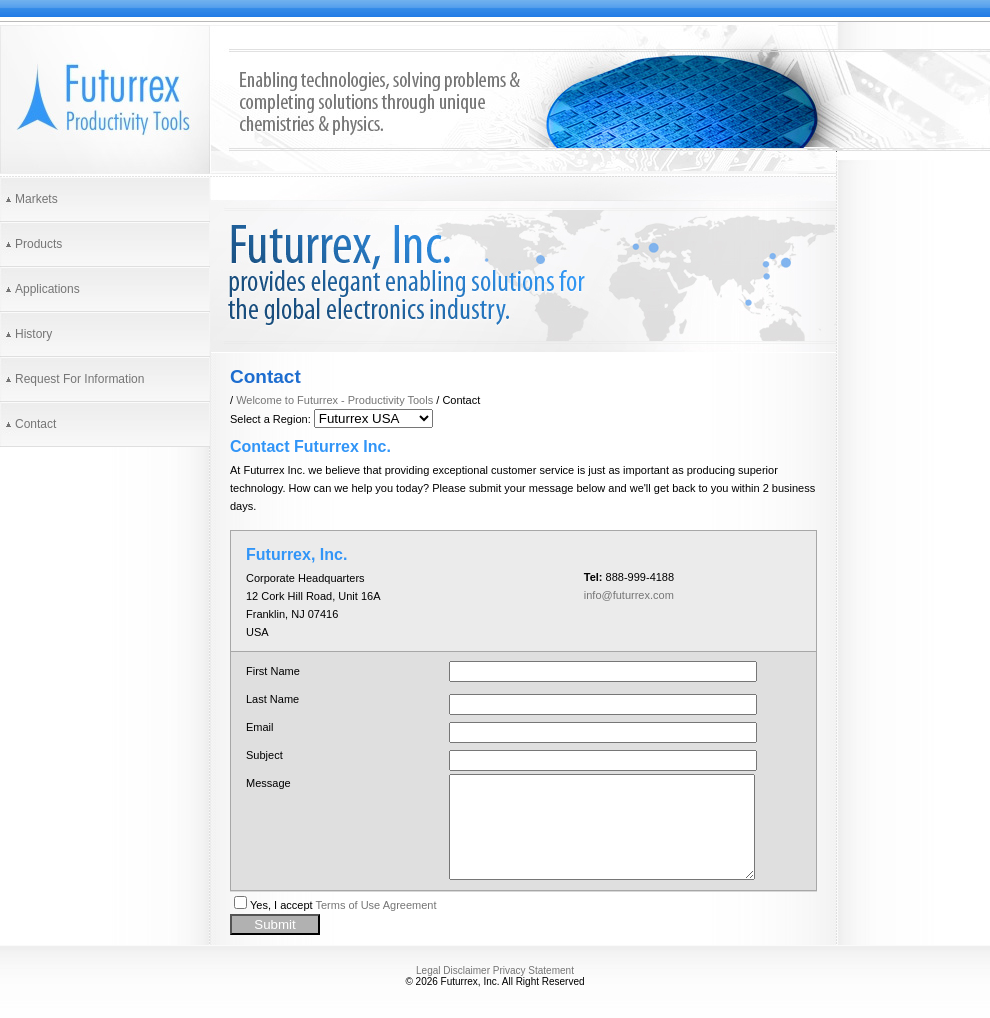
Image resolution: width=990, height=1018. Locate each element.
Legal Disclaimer (453, 970)
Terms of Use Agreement (375, 905)
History (33, 334)
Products (38, 244)
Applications (47, 289)
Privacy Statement (533, 970)
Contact (35, 424)
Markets (36, 199)
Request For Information (79, 379)
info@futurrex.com (629, 595)
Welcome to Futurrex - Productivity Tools (334, 400)
